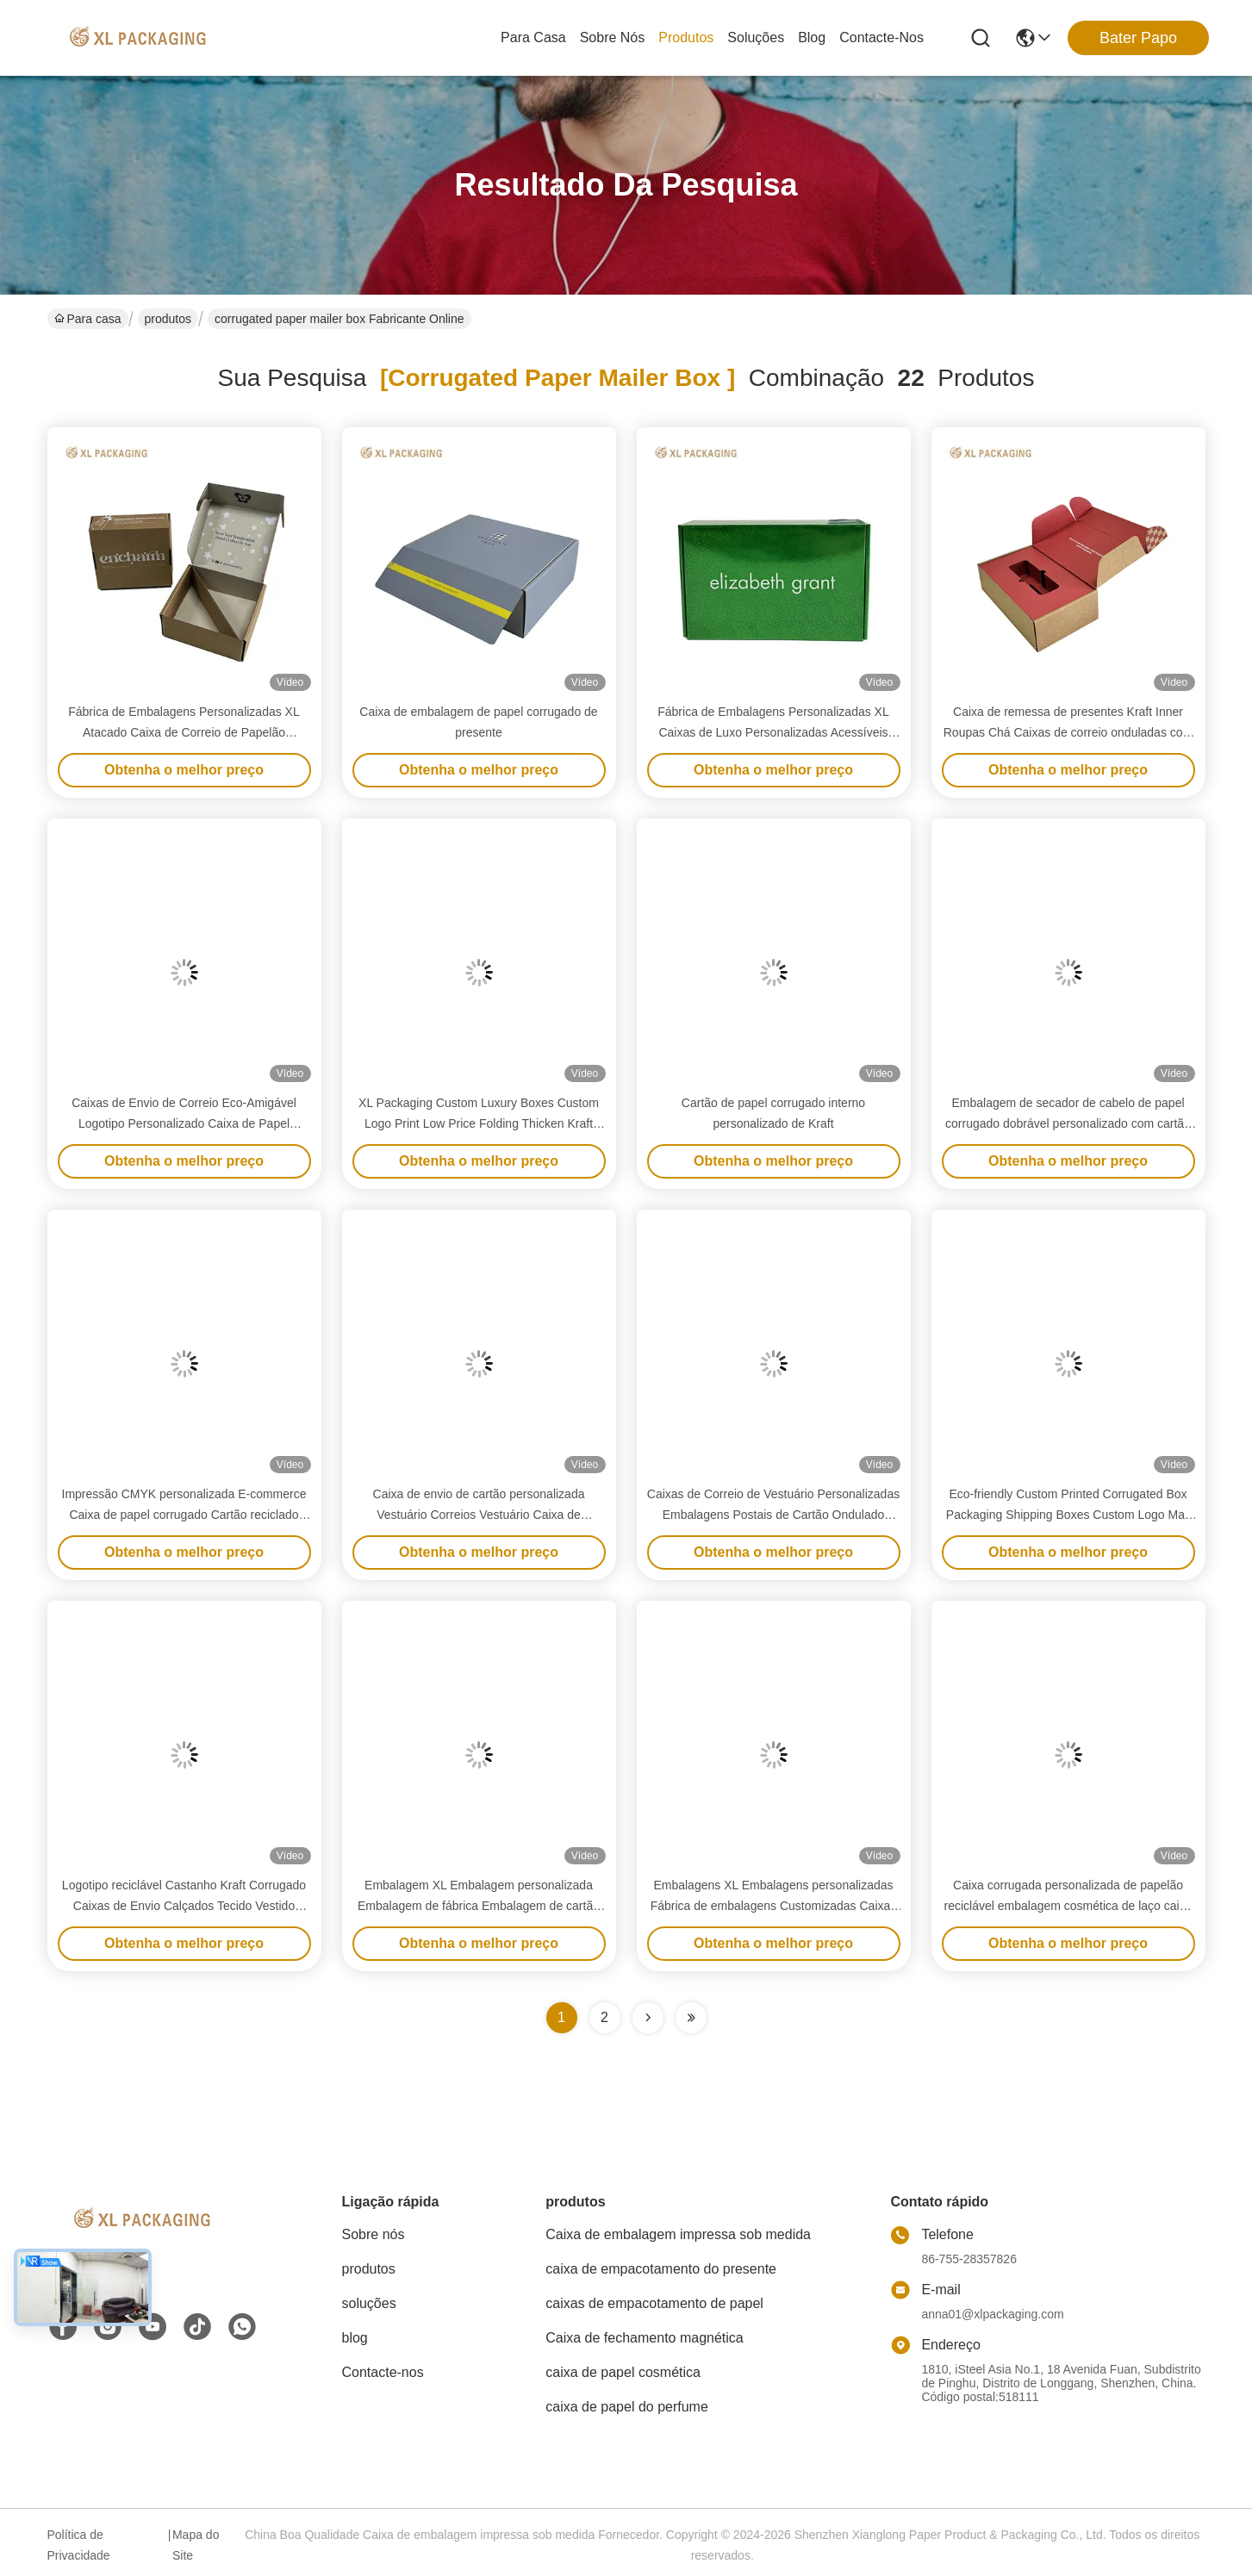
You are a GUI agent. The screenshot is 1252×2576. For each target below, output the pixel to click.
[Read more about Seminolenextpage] (647, 2017)
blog (811, 37)
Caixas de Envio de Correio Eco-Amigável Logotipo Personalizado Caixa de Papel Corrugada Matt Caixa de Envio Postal (184, 1123)
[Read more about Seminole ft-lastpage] (691, 2017)
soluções (755, 37)
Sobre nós (612, 37)
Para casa (533, 37)
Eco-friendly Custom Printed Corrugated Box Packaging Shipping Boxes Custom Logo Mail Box (1068, 1514)
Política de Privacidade (78, 2545)
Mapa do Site (195, 2545)
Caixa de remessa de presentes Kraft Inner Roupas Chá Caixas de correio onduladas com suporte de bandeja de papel (1068, 732)
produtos (685, 37)
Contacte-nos (881, 37)
